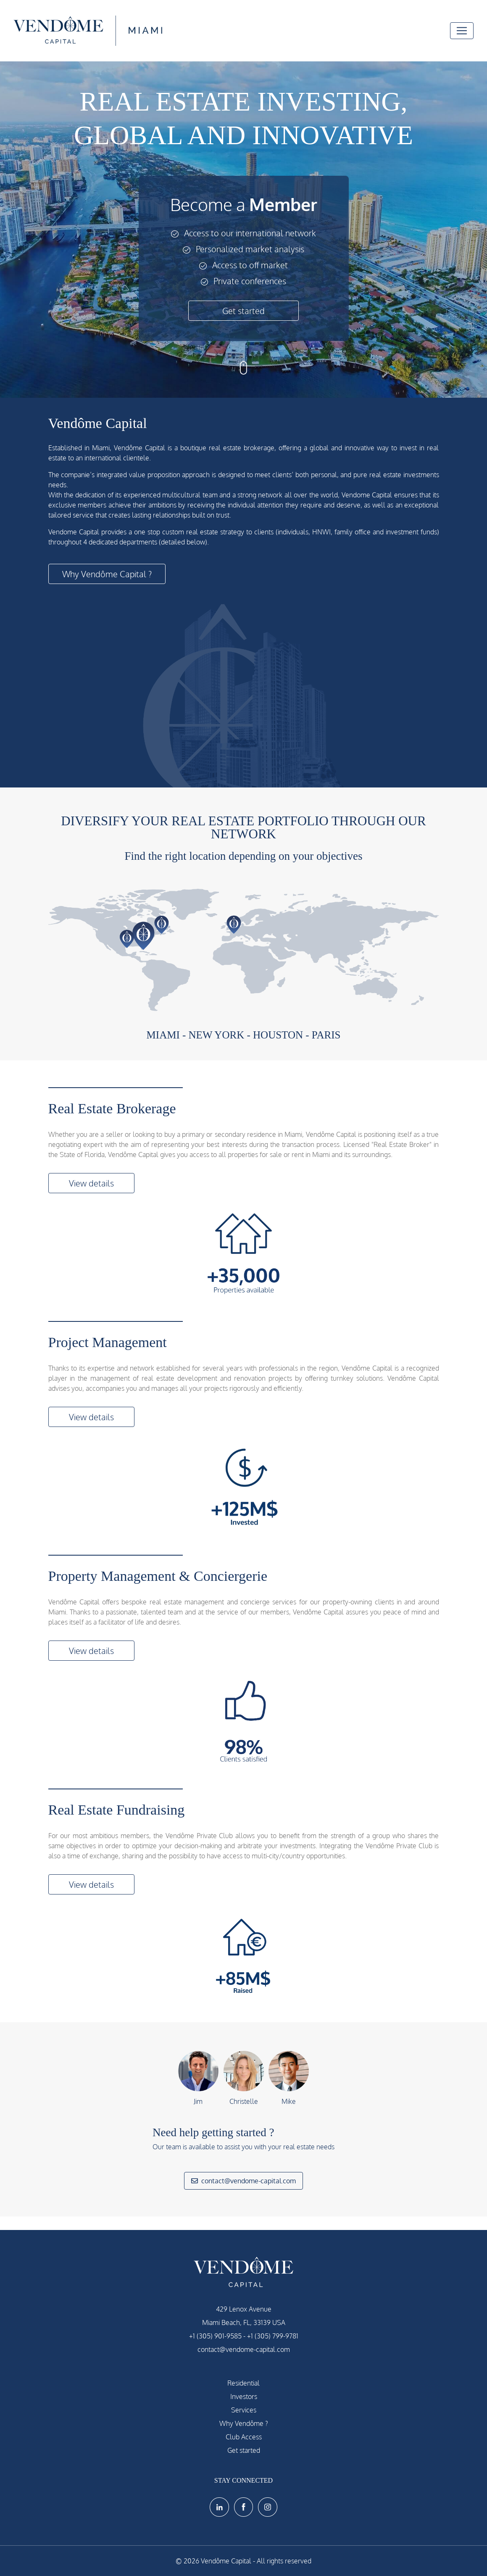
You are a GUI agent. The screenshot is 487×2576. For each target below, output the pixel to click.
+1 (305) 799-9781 (272, 2336)
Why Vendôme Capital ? (107, 573)
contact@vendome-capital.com (243, 2181)
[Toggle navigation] (462, 30)
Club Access (244, 2437)
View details (91, 1183)
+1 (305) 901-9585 (215, 2336)
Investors (243, 2396)
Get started (243, 310)
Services (243, 2410)
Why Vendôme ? (243, 2423)
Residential (243, 2383)
